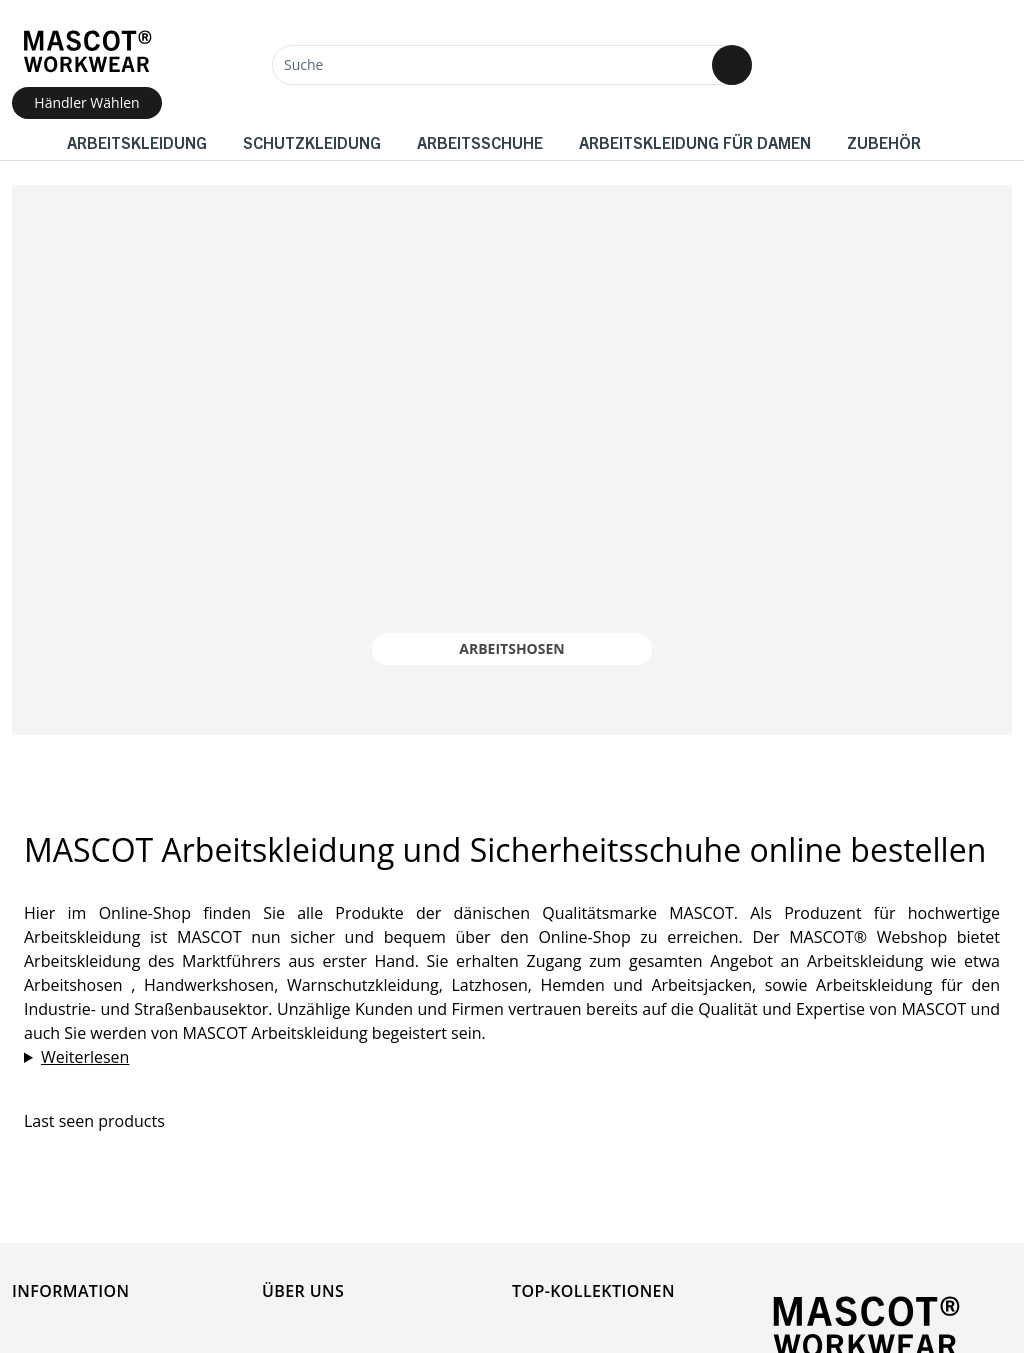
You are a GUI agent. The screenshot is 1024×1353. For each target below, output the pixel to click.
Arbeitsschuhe (480, 142)
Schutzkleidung (312, 142)
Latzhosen (489, 985)
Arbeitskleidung (137, 142)
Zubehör (884, 142)
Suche (303, 64)
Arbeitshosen (511, 648)
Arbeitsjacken (701, 985)
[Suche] (512, 65)
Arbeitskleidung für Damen (695, 142)
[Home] (87, 51)
